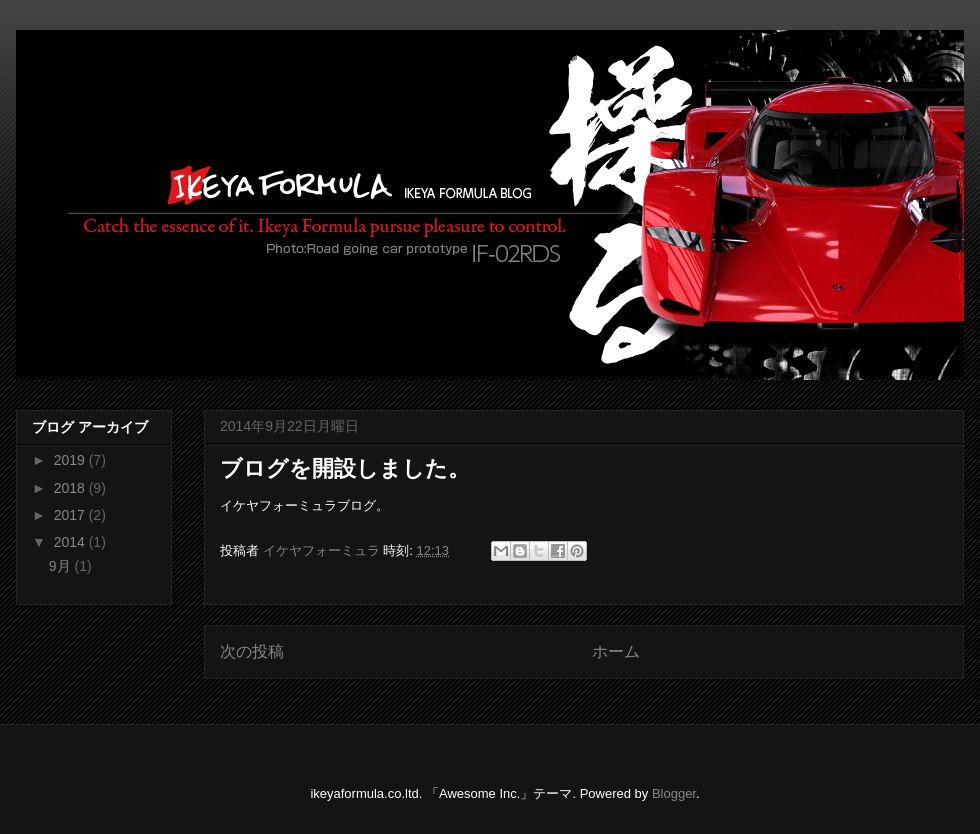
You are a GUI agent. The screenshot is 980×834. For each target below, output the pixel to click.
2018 (71, 488)
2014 (71, 542)
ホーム (616, 651)
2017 (71, 515)
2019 (71, 460)
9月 (62, 566)
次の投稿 (252, 651)
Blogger (674, 793)
